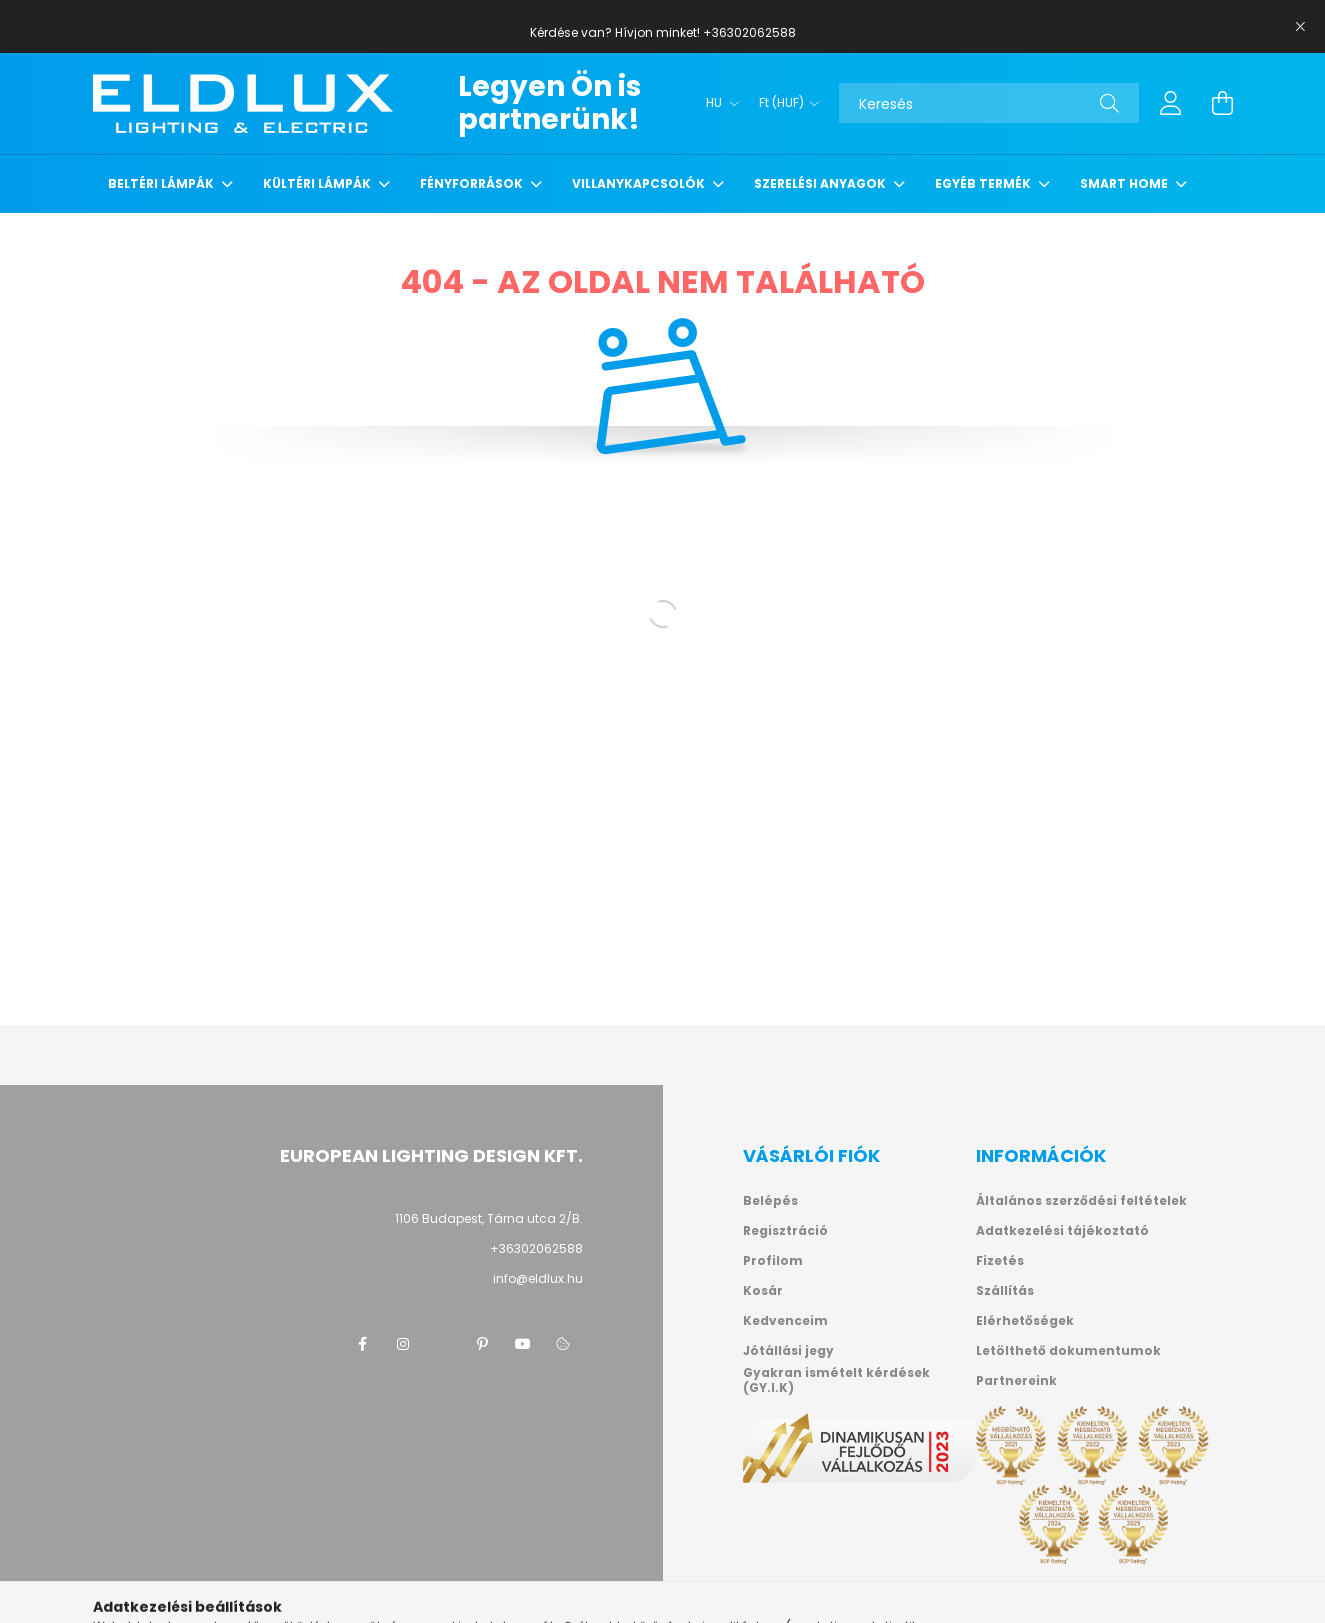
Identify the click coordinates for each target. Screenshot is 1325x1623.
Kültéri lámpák (318, 183)
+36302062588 (536, 1248)
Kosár (763, 1291)
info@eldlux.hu (538, 1278)
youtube (523, 1344)
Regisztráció (785, 1231)
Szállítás (1005, 1291)
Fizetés (1000, 1261)
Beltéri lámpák (162, 183)
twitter (443, 1344)
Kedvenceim (785, 1321)
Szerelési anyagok (821, 183)
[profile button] (1171, 103)
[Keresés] (989, 103)
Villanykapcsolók (640, 183)
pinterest (483, 1344)
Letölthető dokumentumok (1068, 1351)
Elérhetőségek (1025, 1321)
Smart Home (1125, 183)
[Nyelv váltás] (717, 103)
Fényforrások (473, 183)
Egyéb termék (984, 183)
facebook (363, 1344)
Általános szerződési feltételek (1081, 1201)
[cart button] (1223, 103)
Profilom (773, 1261)
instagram (403, 1344)
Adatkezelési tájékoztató (1062, 1231)
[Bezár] (1300, 27)
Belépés (770, 1201)
